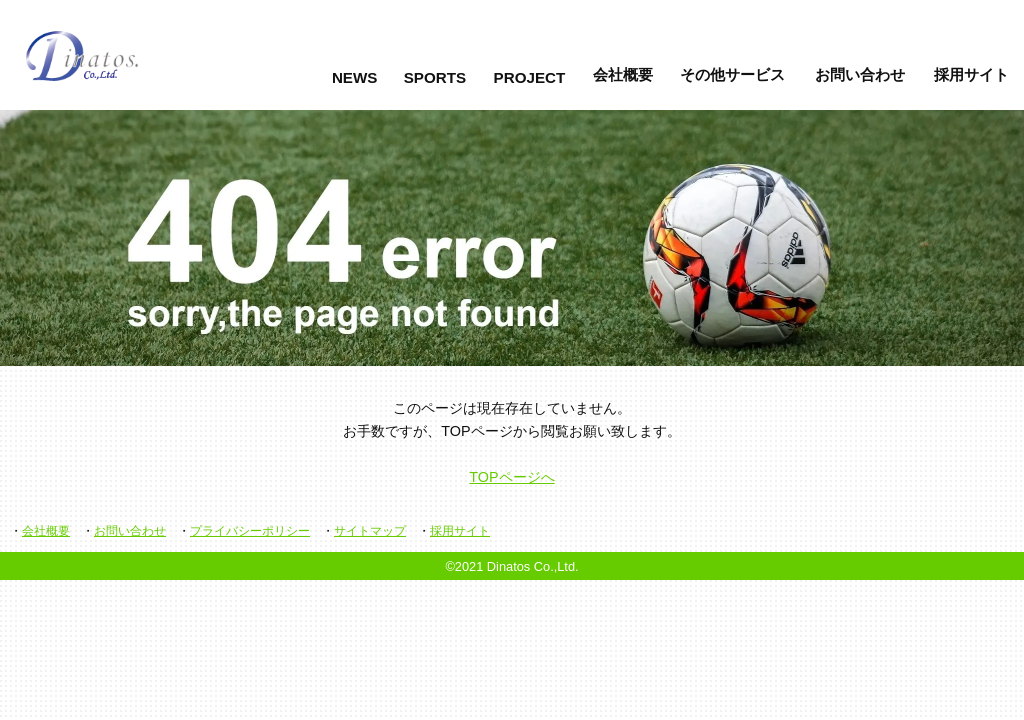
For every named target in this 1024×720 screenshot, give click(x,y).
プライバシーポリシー (250, 531)
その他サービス (732, 74)
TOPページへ (511, 477)
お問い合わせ (860, 74)
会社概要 (623, 74)
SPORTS (435, 77)
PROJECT (530, 77)
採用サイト (971, 74)
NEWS (355, 77)
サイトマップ (370, 531)
